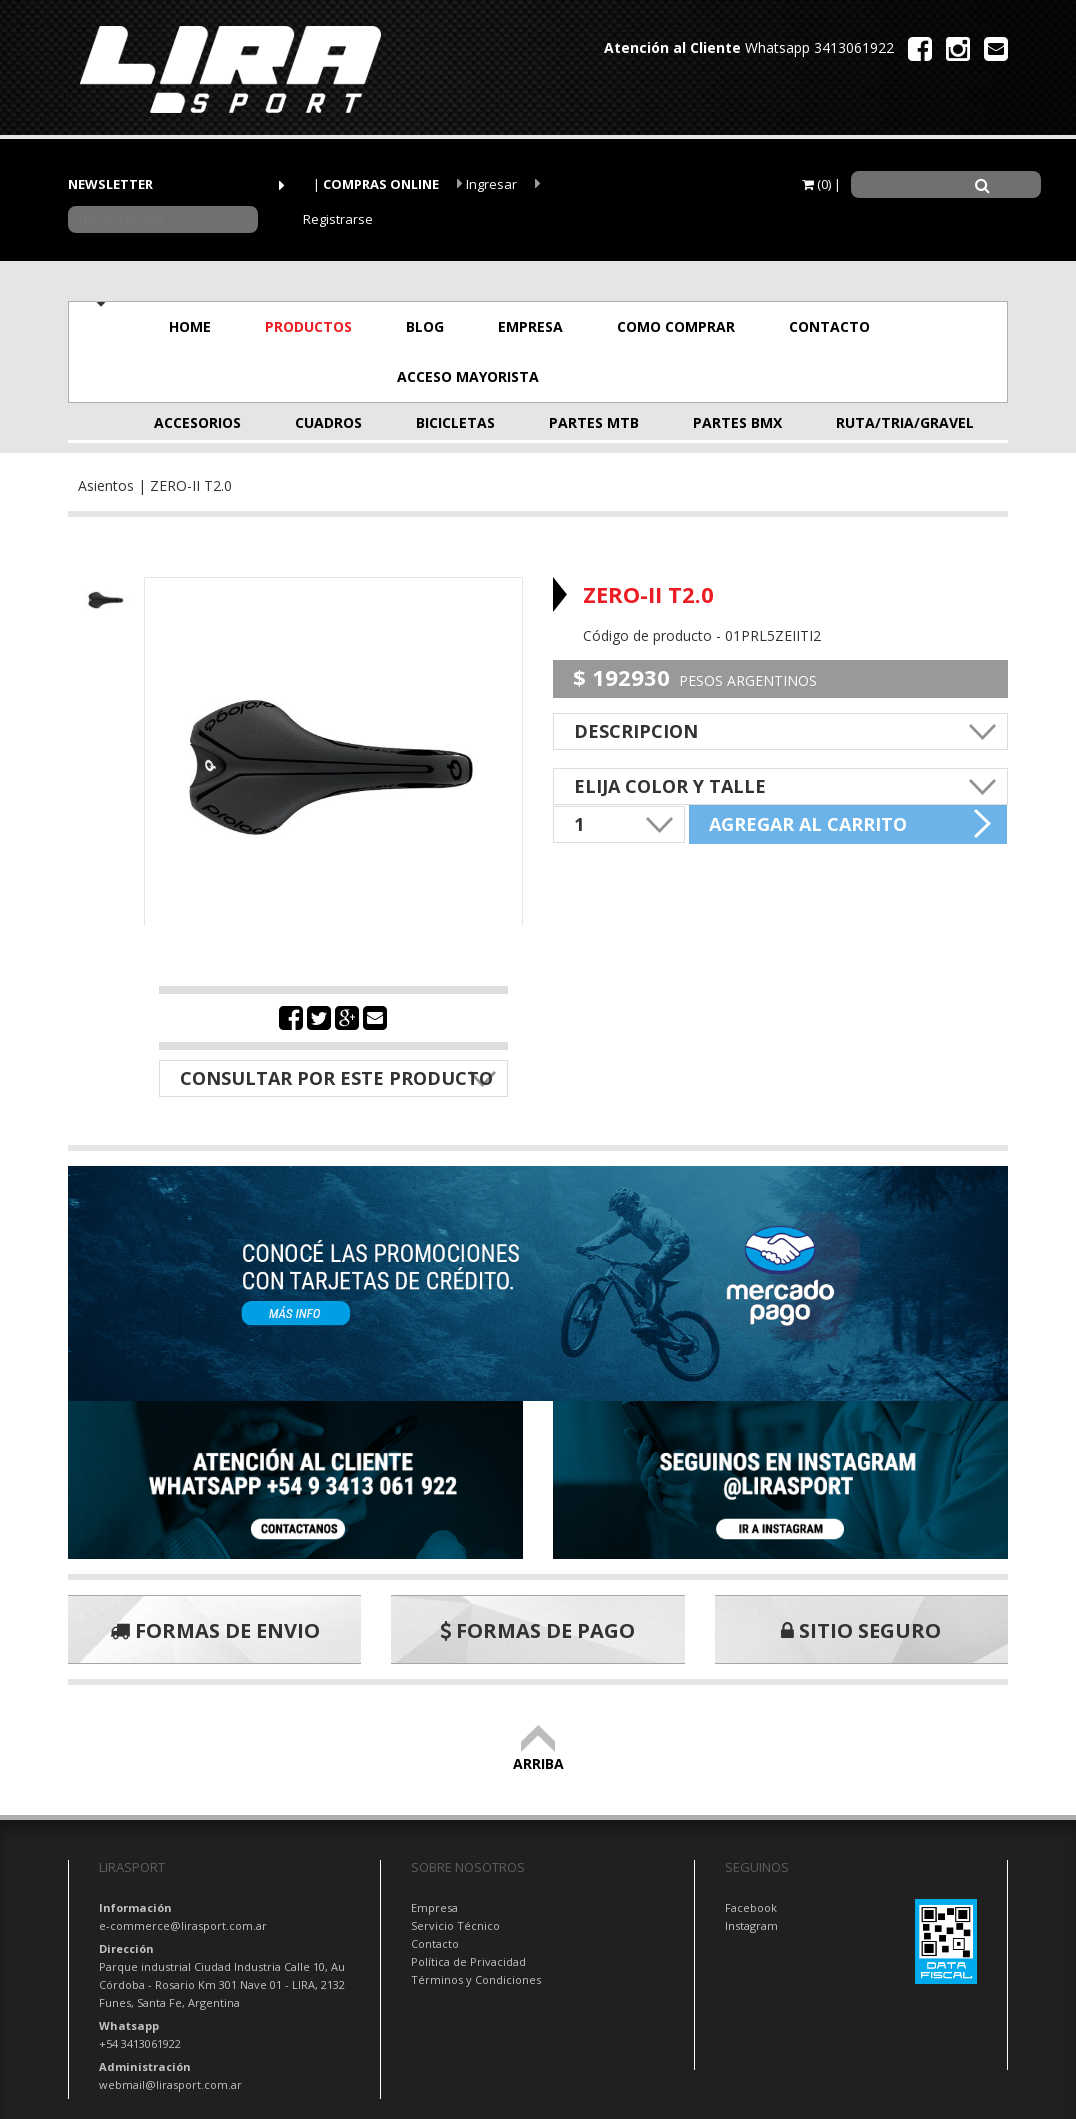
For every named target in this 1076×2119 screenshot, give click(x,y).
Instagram (751, 1925)
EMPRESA (530, 326)
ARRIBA (538, 1754)
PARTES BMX (737, 422)
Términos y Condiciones (476, 1979)
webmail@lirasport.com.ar (170, 2084)
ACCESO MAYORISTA (468, 376)
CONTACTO (829, 326)
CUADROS (328, 422)
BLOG (425, 326)
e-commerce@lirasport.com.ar (183, 1925)
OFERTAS (642, 376)
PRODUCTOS (308, 326)
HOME (190, 326)
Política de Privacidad (468, 1961)
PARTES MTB (594, 422)
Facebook (751, 1907)
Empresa (434, 1907)
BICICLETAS (455, 422)
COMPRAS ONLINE (381, 184)
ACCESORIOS (197, 422)
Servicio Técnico (455, 1925)
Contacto (435, 1943)
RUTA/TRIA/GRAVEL (885, 422)
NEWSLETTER (110, 184)
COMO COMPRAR (676, 326)
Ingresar (487, 184)
